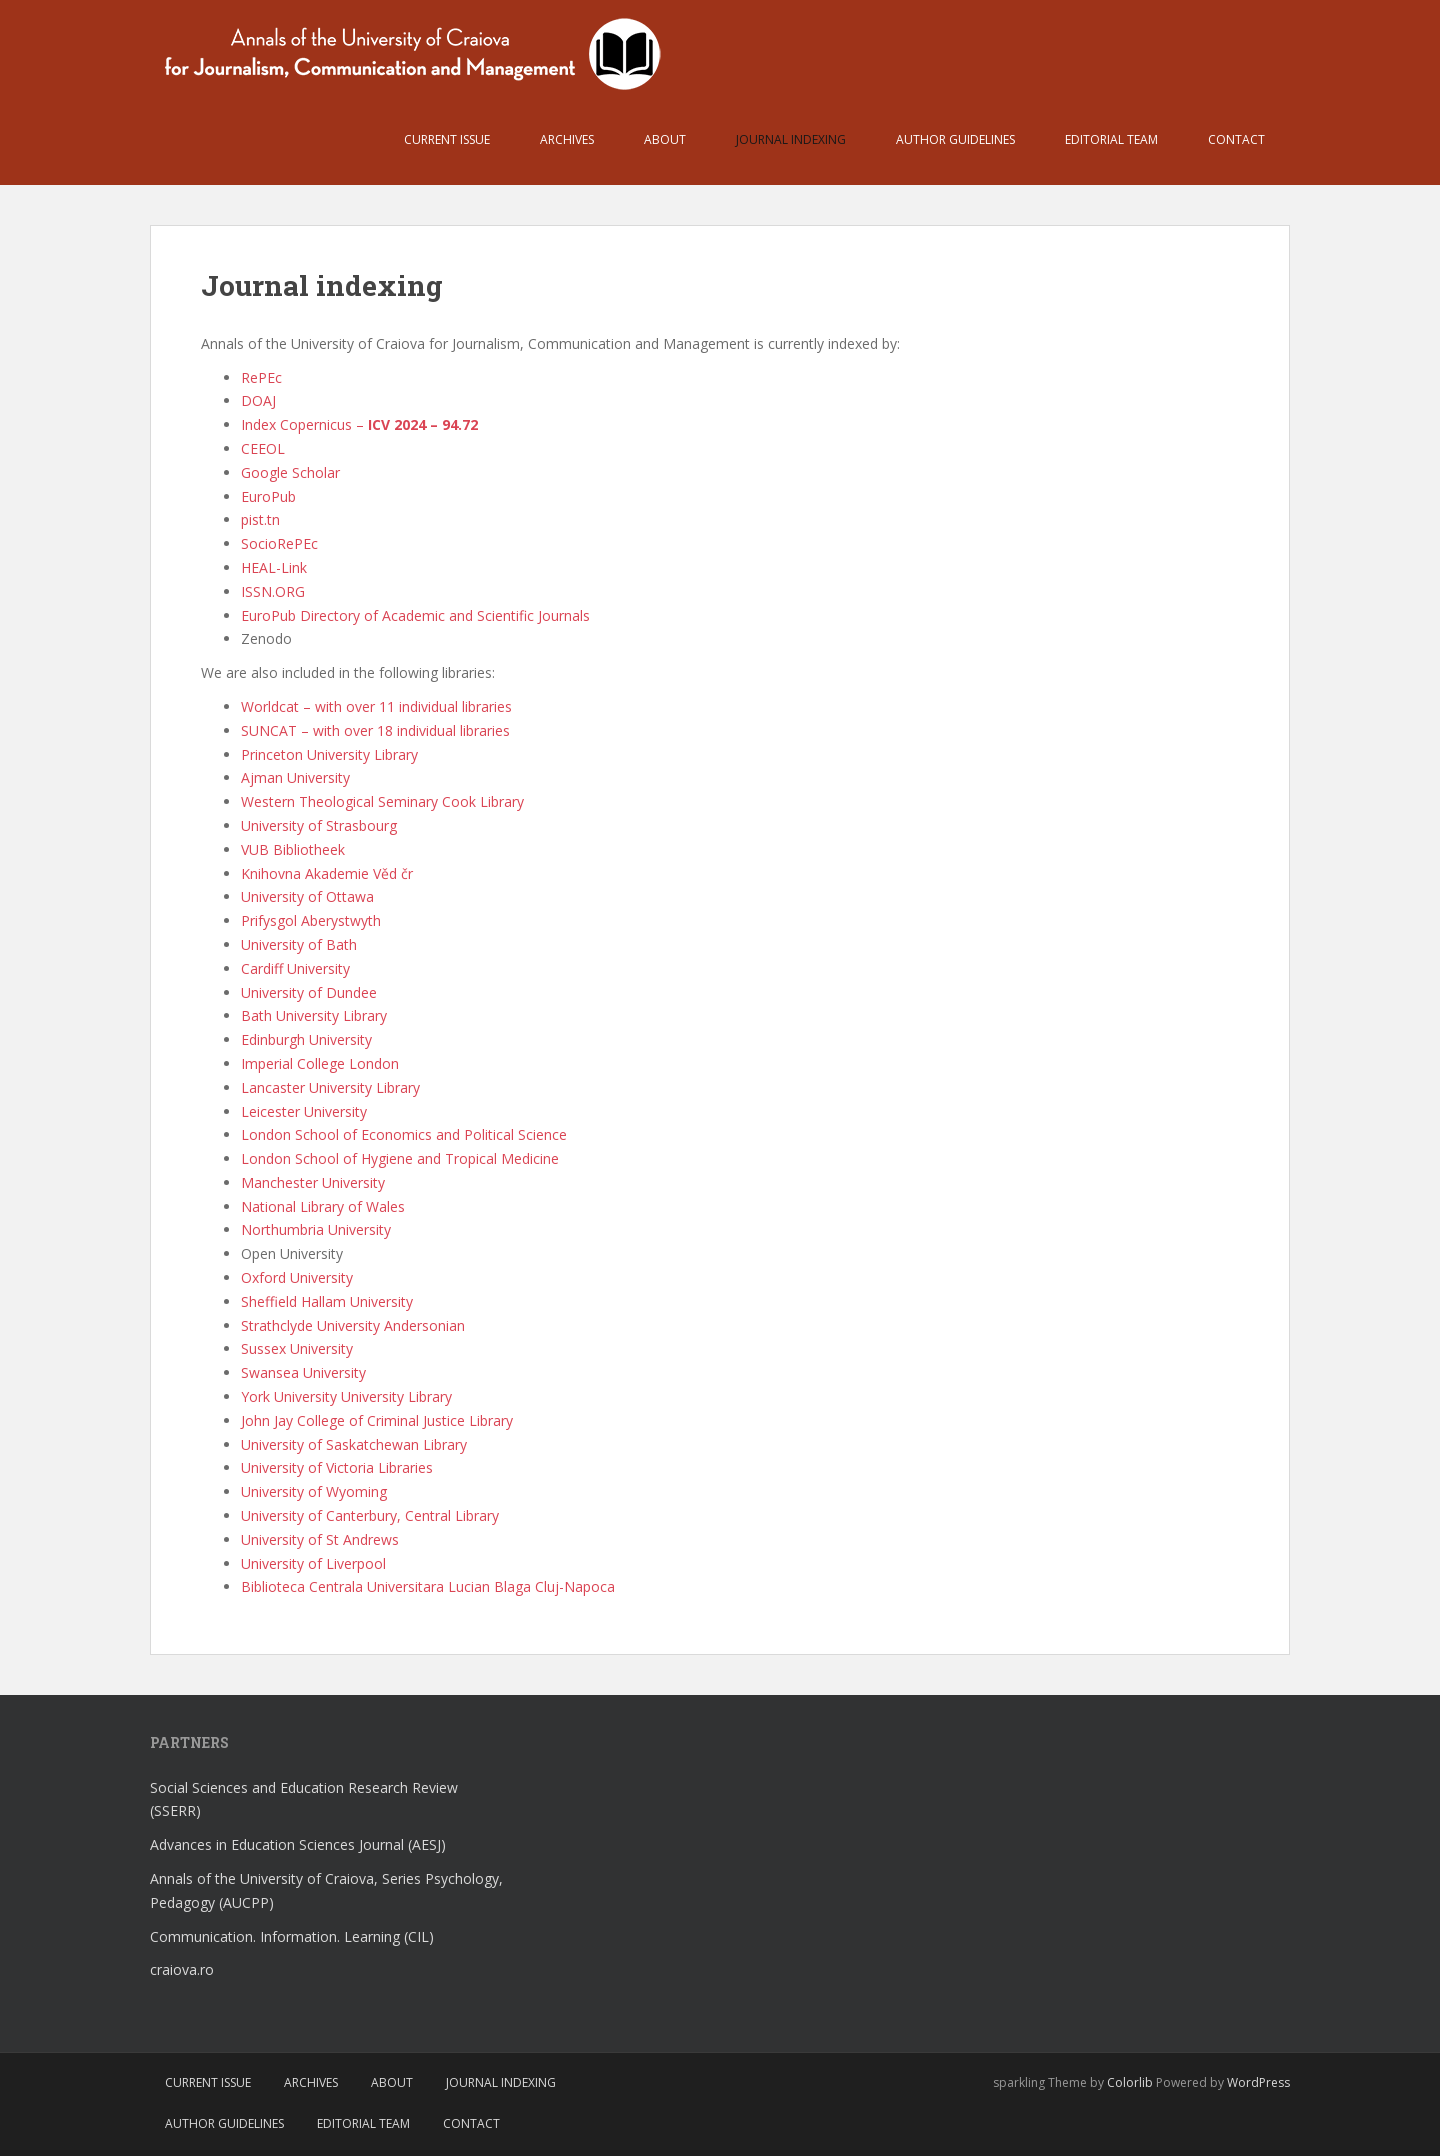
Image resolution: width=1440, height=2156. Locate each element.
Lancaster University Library (330, 1087)
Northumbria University (316, 1229)
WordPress (1258, 2082)
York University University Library (346, 1396)
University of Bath (299, 944)
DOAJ (258, 400)
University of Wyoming (314, 1491)
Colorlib (1130, 2082)
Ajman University (295, 777)
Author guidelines (955, 139)
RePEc (261, 377)
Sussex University (297, 1348)
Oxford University (297, 1277)
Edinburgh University (306, 1039)
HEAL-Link (274, 567)
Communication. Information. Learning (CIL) (292, 1936)
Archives (567, 139)
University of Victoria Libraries (337, 1467)
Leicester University (304, 1111)
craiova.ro (182, 1969)
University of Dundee (309, 992)
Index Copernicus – (359, 424)
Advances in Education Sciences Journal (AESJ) (298, 1844)
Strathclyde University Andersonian (353, 1325)
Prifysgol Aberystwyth (311, 920)
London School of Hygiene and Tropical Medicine (400, 1158)
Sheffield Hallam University (327, 1301)
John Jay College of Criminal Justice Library (377, 1420)
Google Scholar (290, 472)
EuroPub (268, 496)
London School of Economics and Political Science (404, 1134)
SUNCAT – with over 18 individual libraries (375, 730)
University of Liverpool (313, 1563)
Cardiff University (295, 968)
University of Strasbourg (319, 825)
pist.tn (260, 519)
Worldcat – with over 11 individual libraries (376, 706)
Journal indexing (791, 139)
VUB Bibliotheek (293, 849)
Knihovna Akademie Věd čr (327, 873)
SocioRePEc (279, 543)
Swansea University (303, 1372)
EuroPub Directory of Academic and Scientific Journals (415, 615)
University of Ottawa (307, 896)
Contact (1236, 139)
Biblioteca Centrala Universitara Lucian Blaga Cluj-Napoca (428, 1586)
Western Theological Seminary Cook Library (382, 801)
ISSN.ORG (273, 591)
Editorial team (1111, 139)
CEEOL (263, 448)
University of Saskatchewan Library (354, 1444)
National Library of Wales (323, 1206)
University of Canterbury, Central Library (370, 1515)
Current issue (447, 139)
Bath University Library (314, 1015)
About (665, 139)
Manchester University (313, 1182)
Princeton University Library (329, 754)
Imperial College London (320, 1063)
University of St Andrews (320, 1539)
